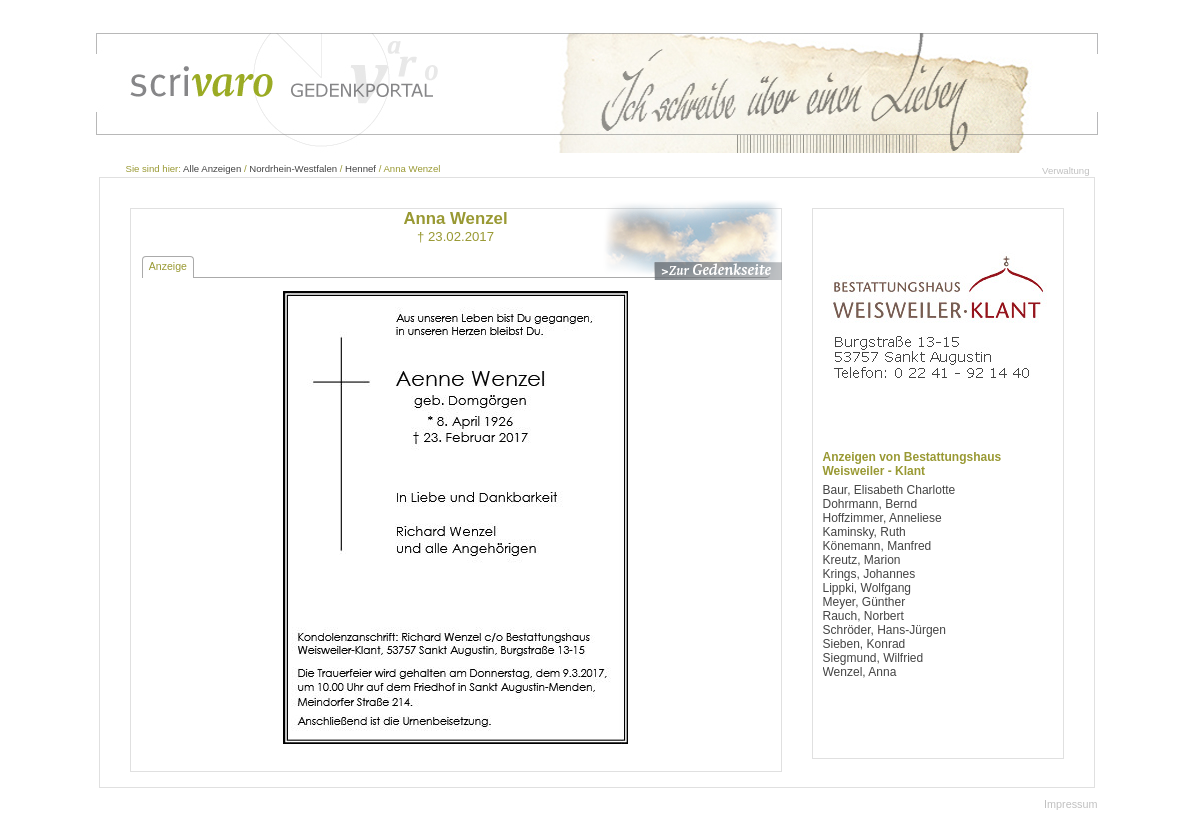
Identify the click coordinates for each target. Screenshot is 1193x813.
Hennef (360, 168)
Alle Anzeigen (212, 168)
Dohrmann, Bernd (870, 504)
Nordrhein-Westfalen (293, 168)
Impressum (1070, 804)
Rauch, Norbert (863, 616)
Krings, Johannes (869, 574)
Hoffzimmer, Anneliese (882, 518)
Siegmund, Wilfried (873, 658)
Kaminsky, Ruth (864, 532)
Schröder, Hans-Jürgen (884, 630)
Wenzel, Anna (860, 672)
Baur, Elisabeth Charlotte (889, 490)
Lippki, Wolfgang (867, 588)
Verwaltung (1065, 170)
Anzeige (168, 266)
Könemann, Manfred (877, 546)
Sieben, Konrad (864, 644)
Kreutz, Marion (862, 560)
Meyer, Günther (864, 602)
